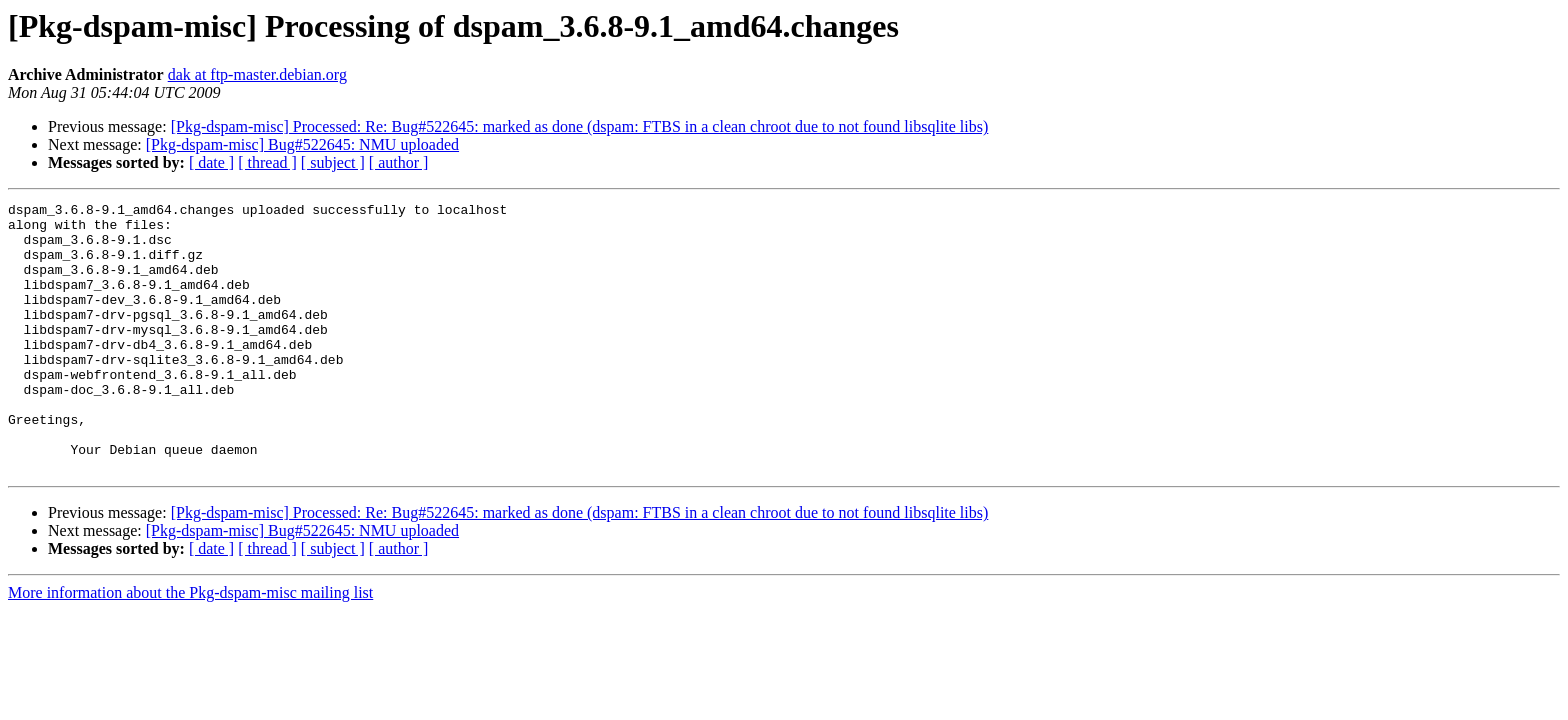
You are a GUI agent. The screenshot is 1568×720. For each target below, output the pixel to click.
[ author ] (399, 162)
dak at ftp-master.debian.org (257, 74)
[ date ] (211, 162)
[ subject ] (333, 162)
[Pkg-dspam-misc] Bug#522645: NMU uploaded (302, 144)
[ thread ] (267, 162)
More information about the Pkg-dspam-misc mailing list (190, 646)
